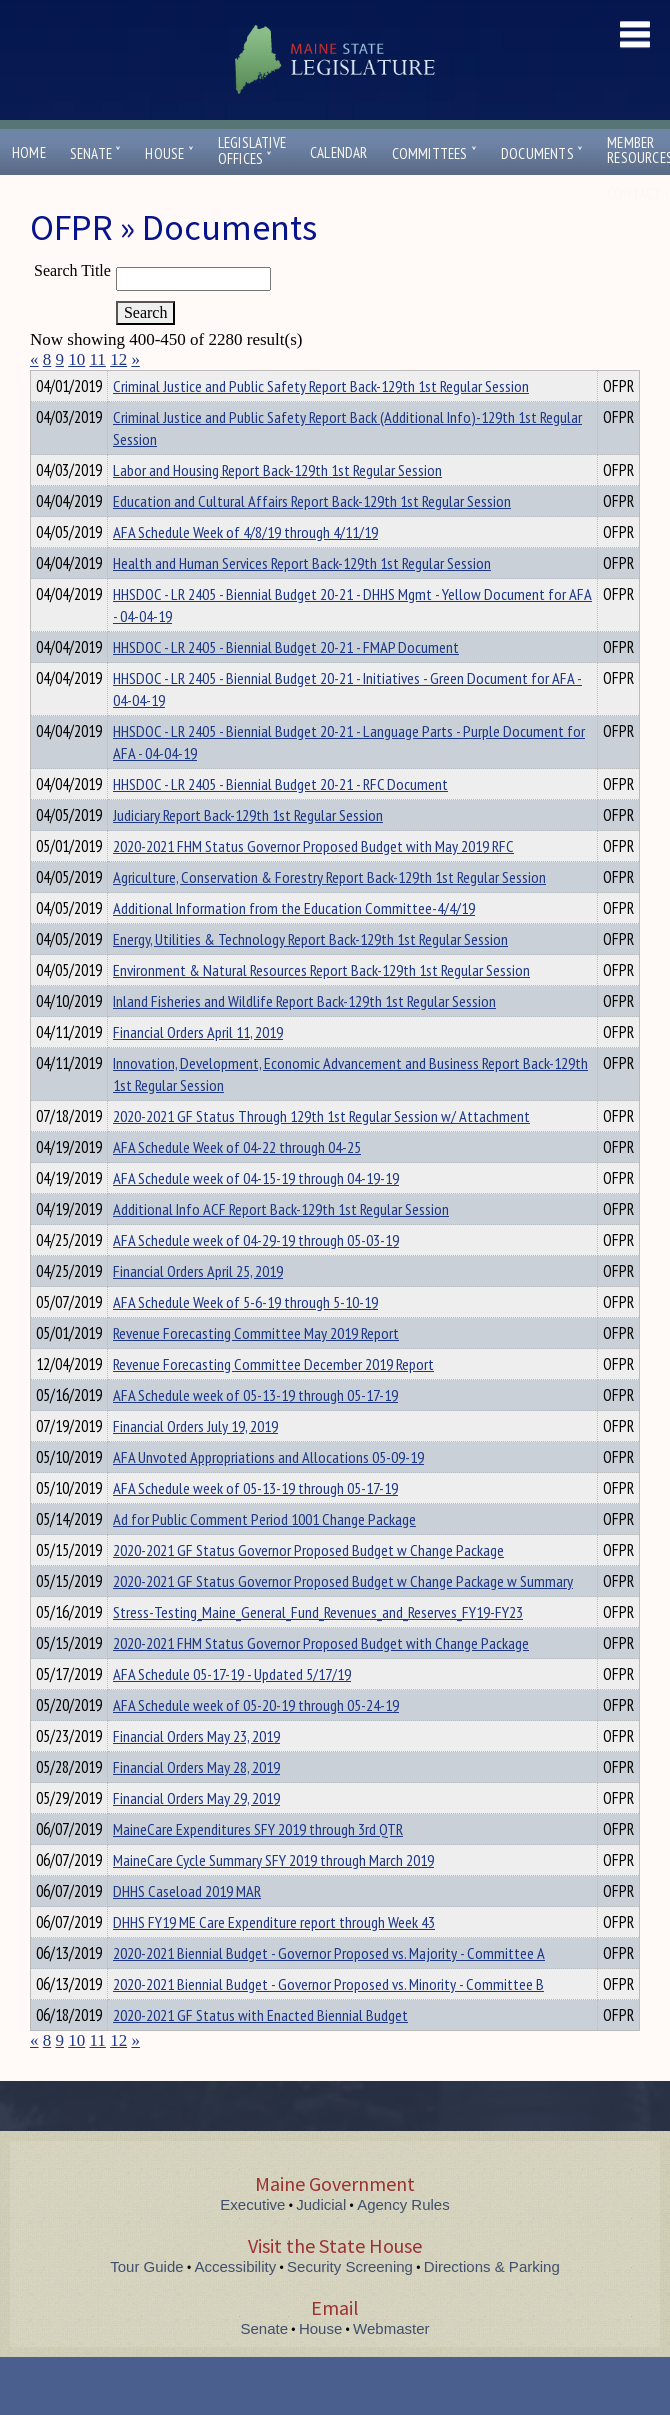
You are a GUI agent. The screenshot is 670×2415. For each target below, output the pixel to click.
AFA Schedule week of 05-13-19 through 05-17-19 (255, 1431)
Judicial (321, 2240)
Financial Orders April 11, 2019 (198, 1068)
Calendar (339, 152)
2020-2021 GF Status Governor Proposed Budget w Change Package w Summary (343, 1617)
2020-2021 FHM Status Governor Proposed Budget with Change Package (321, 1679)
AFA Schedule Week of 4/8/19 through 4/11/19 (245, 568)
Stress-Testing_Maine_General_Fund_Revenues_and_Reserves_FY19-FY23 (318, 1648)
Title (46, 383)
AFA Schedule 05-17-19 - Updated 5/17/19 (232, 1710)
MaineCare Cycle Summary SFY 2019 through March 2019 (273, 1896)
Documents (542, 153)
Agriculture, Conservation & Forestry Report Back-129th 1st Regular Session (329, 913)
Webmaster (391, 2364)
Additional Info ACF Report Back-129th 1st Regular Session (281, 1245)
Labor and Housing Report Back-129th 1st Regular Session (277, 506)
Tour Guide (146, 2302)
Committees (434, 153)
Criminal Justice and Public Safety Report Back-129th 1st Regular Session (321, 422)
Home (29, 152)
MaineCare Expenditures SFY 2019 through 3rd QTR (258, 1865)
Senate (96, 153)
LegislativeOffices (252, 151)
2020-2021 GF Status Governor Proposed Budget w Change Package (308, 1586)
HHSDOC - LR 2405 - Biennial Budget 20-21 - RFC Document (280, 820)
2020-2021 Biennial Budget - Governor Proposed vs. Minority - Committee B (328, 2020)
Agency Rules (403, 2240)
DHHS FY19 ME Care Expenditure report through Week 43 (274, 1958)
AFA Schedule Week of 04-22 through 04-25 (237, 1183)
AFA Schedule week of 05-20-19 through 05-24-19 (256, 1741)
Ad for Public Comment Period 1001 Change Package (264, 1555)
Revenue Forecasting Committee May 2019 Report (256, 1369)
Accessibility (236, 2302)
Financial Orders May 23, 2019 (196, 1772)
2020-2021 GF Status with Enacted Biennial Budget (260, 2051)
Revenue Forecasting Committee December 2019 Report (273, 1400)
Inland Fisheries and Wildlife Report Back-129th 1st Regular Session (304, 1037)
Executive (252, 2240)
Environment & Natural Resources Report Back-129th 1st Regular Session (321, 1006)
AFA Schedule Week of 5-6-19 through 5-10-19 (245, 1338)
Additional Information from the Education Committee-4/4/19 (294, 944)
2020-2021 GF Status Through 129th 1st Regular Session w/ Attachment (321, 1152)
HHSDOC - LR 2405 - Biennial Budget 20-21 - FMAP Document (286, 683)
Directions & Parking (492, 2302)
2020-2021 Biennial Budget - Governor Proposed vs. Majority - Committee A (329, 1989)
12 (118, 359)
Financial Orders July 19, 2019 (195, 1462)
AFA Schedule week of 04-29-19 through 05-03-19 (256, 1276)
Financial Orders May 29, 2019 (196, 1834)
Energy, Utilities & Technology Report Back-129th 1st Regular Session (310, 975)
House (169, 153)
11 (98, 359)
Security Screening (350, 2302)
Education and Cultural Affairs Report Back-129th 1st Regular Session (312, 537)
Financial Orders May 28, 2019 (196, 1803)
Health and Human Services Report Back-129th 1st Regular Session (302, 599)
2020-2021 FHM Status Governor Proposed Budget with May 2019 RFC (313, 882)
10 (76, 359)
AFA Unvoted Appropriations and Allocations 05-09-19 (268, 1493)
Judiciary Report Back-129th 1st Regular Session (248, 851)
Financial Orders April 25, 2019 (198, 1307)
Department (144, 383)
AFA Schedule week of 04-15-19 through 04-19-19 (256, 1214)
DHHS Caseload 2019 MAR (187, 1927)
